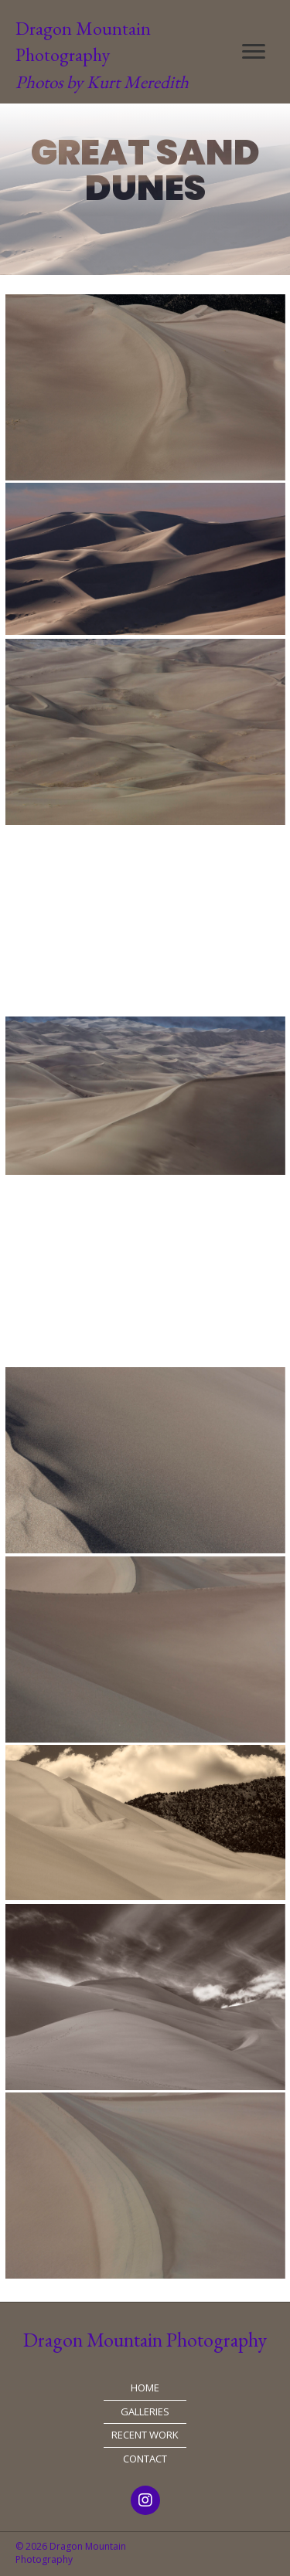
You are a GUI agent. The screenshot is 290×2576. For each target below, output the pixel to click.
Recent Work (145, 2435)
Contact (145, 2459)
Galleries (145, 2411)
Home (145, 2387)
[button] (253, 52)
